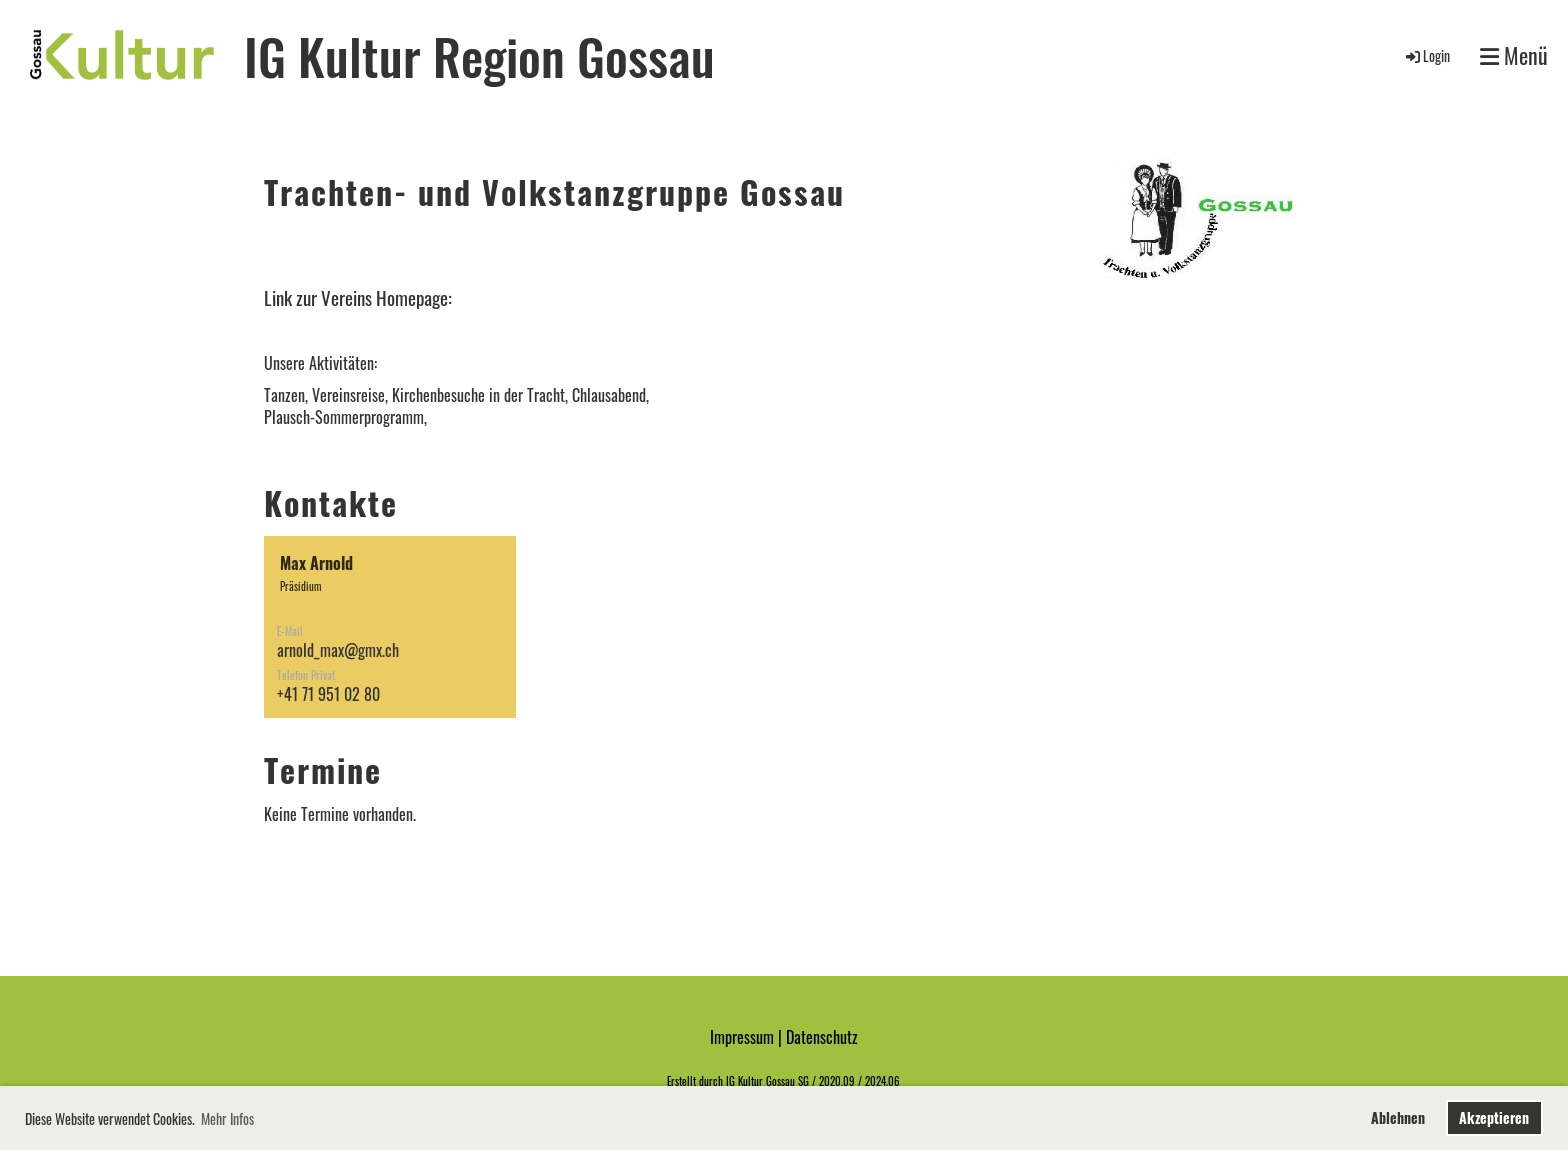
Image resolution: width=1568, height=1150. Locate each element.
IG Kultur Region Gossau (479, 55)
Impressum (742, 1037)
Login (1426, 55)
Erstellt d (685, 1081)
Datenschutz (822, 1037)
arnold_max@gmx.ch (338, 650)
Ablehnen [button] (1398, 1117)
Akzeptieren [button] (1494, 1117)
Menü (1514, 55)
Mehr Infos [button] (227, 1118)
